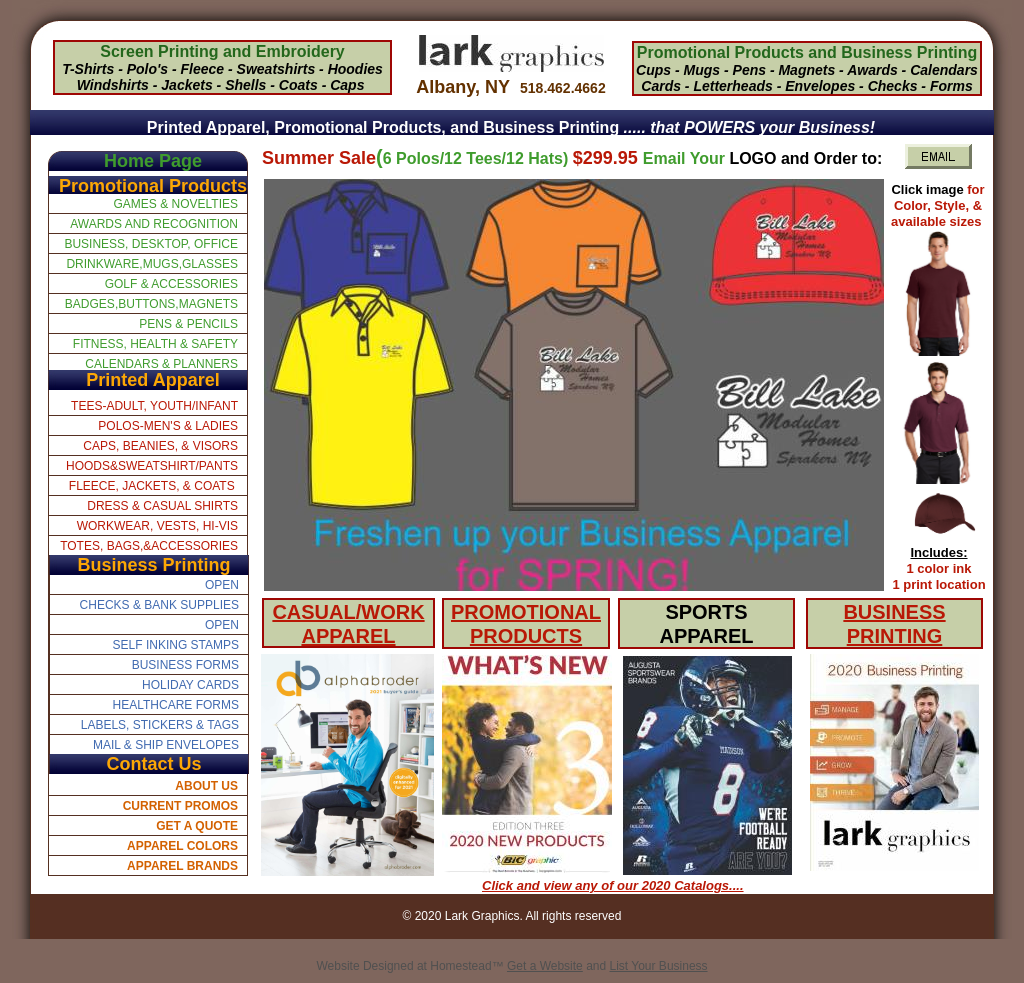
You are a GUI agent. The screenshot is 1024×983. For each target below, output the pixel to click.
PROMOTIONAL (526, 612)
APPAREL (348, 636)
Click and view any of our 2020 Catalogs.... (613, 885)
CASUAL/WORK (348, 612)
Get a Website (545, 966)
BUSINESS (894, 612)
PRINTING (895, 636)
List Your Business (659, 966)
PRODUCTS (526, 636)
